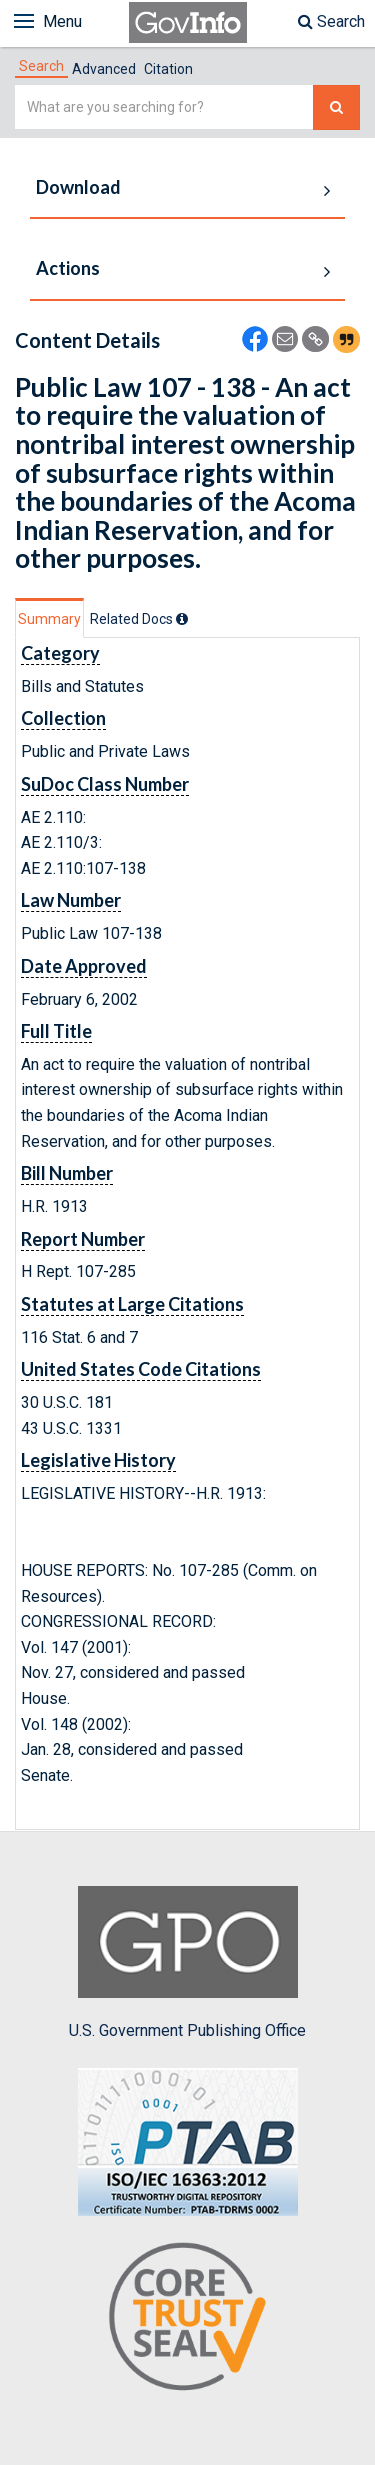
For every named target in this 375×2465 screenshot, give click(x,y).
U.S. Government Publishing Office (187, 1963)
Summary (49, 619)
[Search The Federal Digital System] (336, 107)
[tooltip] (182, 619)
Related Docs (139, 619)
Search (331, 21)
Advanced (104, 69)
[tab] (41, 66)
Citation (168, 69)
